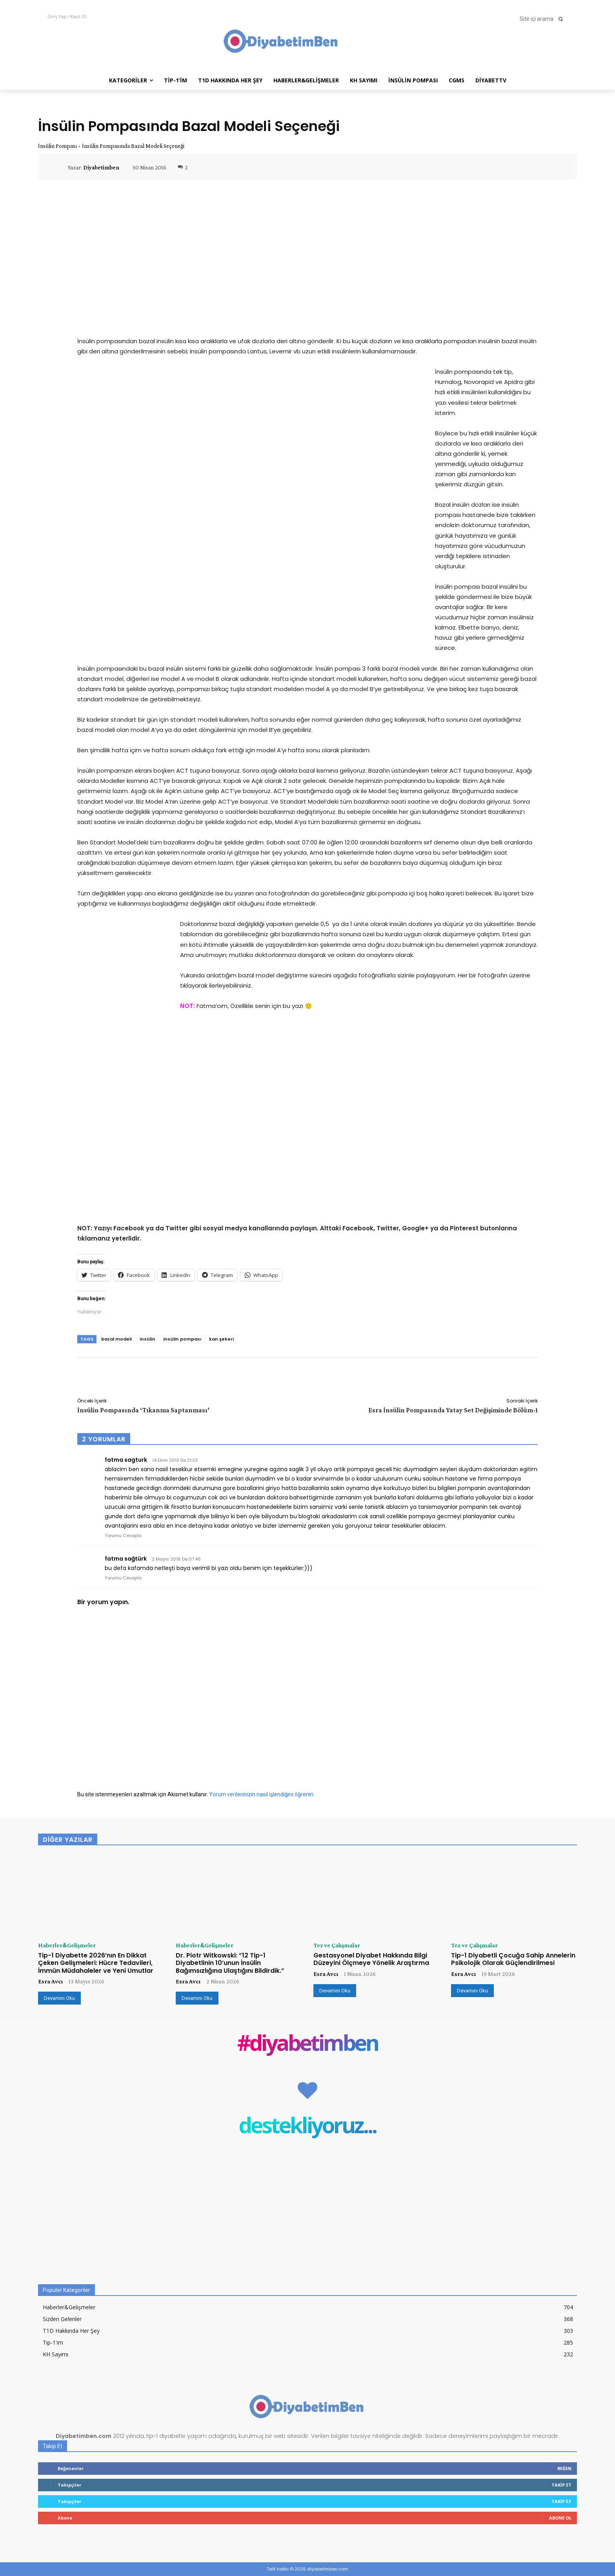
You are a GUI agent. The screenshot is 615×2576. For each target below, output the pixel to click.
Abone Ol (560, 2518)
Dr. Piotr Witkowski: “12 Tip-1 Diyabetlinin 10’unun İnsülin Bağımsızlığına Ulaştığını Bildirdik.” (230, 1963)
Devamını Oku (59, 1998)
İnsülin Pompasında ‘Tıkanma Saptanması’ (143, 1410)
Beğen (564, 2468)
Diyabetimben (101, 167)
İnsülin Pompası (57, 146)
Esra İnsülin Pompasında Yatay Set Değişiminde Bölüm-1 (453, 1410)
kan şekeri (221, 1339)
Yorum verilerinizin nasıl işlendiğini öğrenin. (262, 1794)
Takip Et (561, 2485)
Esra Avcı (50, 1981)
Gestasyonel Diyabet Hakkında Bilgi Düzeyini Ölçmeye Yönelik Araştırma (371, 1959)
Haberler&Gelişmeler (67, 1945)
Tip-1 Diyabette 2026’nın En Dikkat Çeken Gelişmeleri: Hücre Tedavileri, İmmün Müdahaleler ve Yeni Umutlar (95, 1963)
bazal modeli (116, 1339)
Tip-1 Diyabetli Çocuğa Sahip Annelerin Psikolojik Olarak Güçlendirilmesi (513, 1959)
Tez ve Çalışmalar (336, 1945)
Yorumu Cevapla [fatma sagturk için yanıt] (123, 1535)
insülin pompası (182, 1339)
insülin (147, 1339)
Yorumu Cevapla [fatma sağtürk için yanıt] (123, 1578)
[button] (544, 19)
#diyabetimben (307, 2044)
